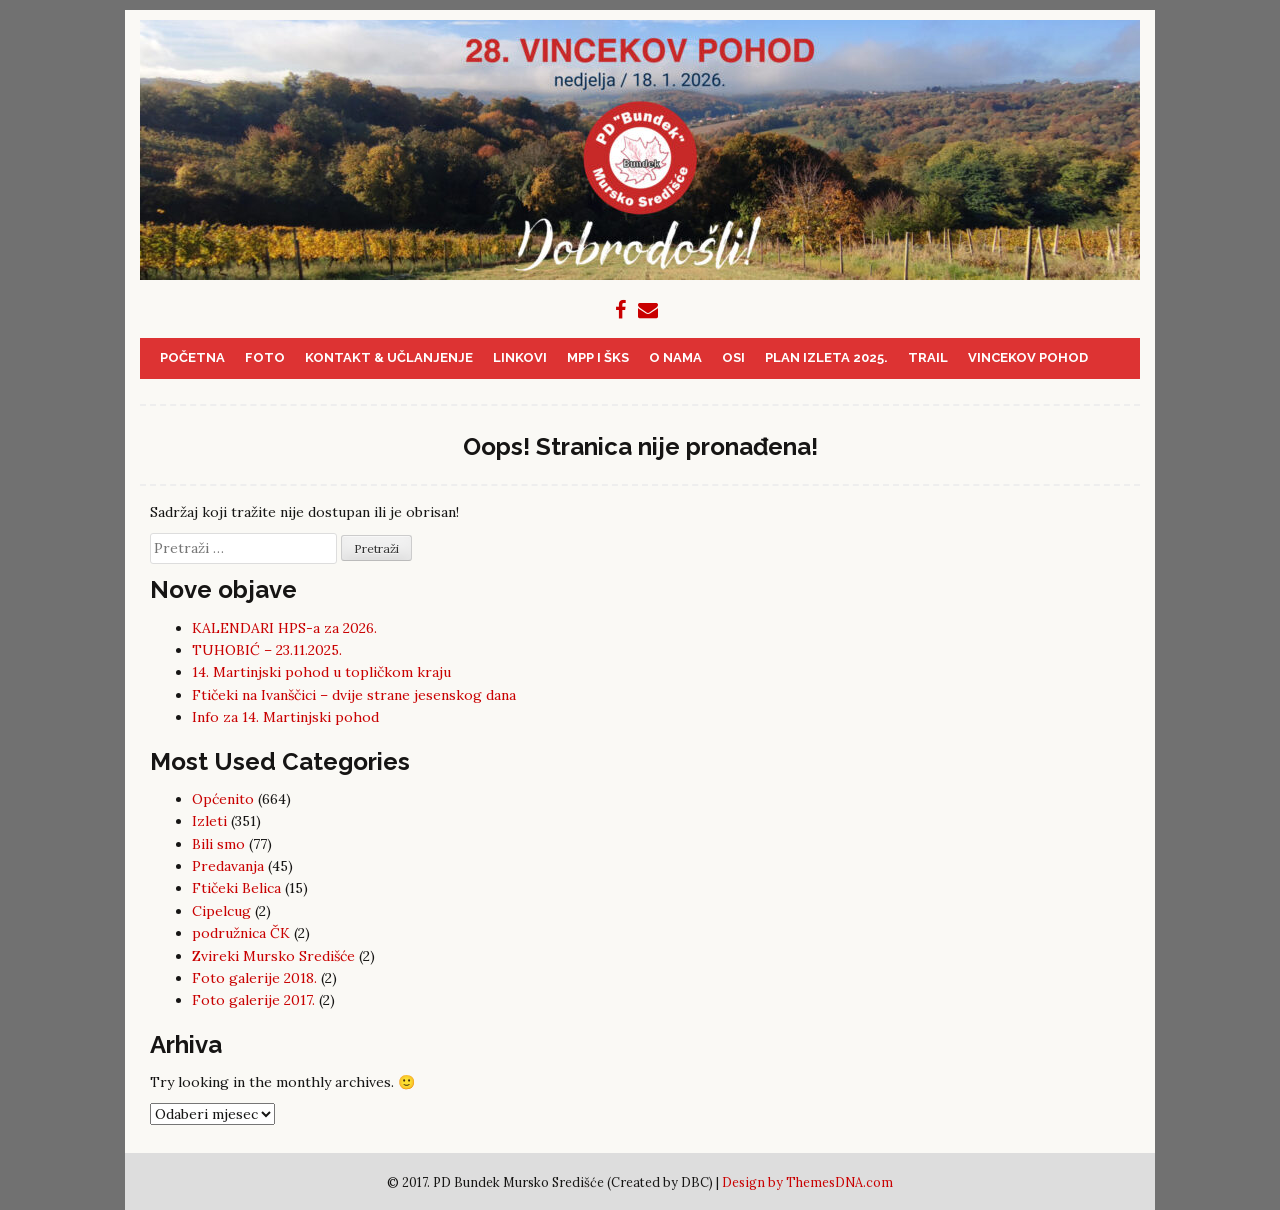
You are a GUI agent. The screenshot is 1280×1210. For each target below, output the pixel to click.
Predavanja (228, 866)
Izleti (209, 821)
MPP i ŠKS (598, 357)
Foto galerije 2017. (253, 1000)
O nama (675, 357)
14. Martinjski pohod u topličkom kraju (321, 672)
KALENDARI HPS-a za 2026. (284, 628)
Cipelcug (221, 911)
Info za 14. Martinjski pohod (285, 717)
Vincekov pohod (1028, 357)
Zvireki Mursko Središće (273, 956)
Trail (928, 357)
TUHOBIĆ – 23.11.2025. (267, 650)
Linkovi (520, 357)
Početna (192, 357)
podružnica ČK (241, 933)
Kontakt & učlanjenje (389, 357)
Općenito (223, 799)
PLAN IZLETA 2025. (826, 357)
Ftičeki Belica (236, 888)
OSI (733, 357)
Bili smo (218, 844)
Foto (265, 357)
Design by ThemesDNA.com (807, 1182)
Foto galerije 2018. (254, 978)
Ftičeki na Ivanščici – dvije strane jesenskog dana (354, 695)
